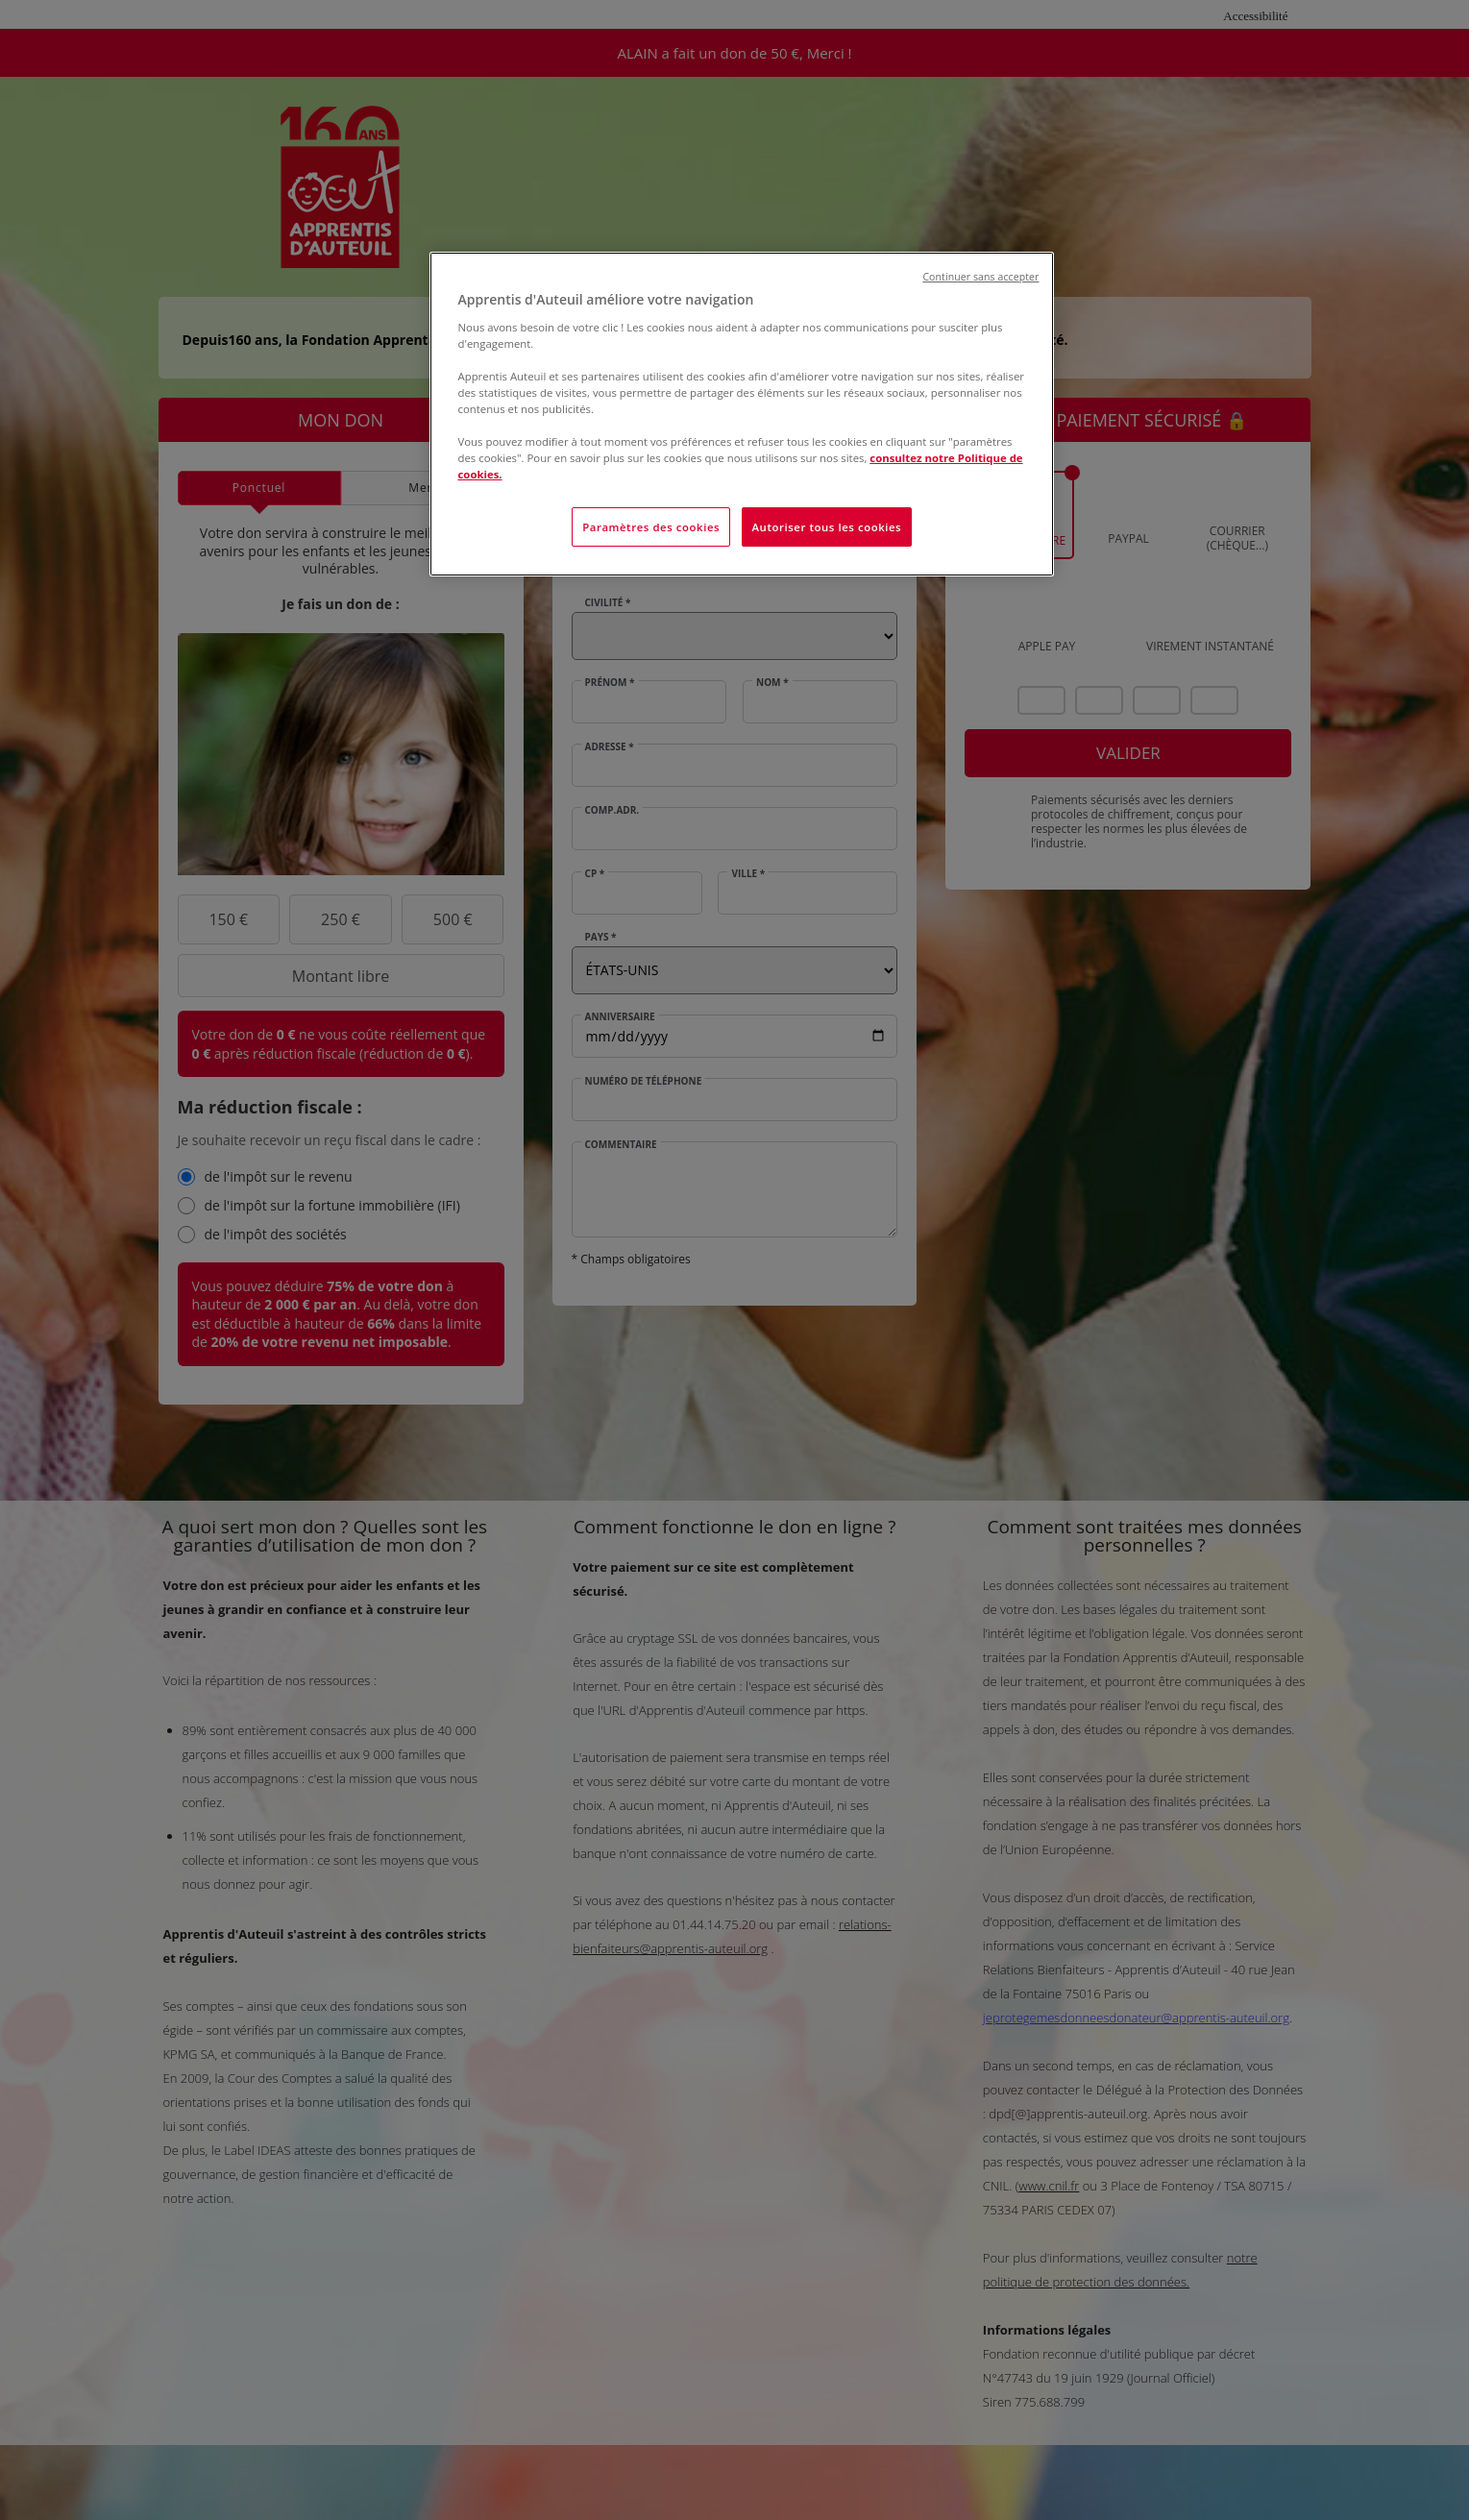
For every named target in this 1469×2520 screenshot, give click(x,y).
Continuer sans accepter (980, 276)
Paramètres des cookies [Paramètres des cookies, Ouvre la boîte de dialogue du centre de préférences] (651, 527)
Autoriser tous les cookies (827, 527)
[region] (741, 414)
